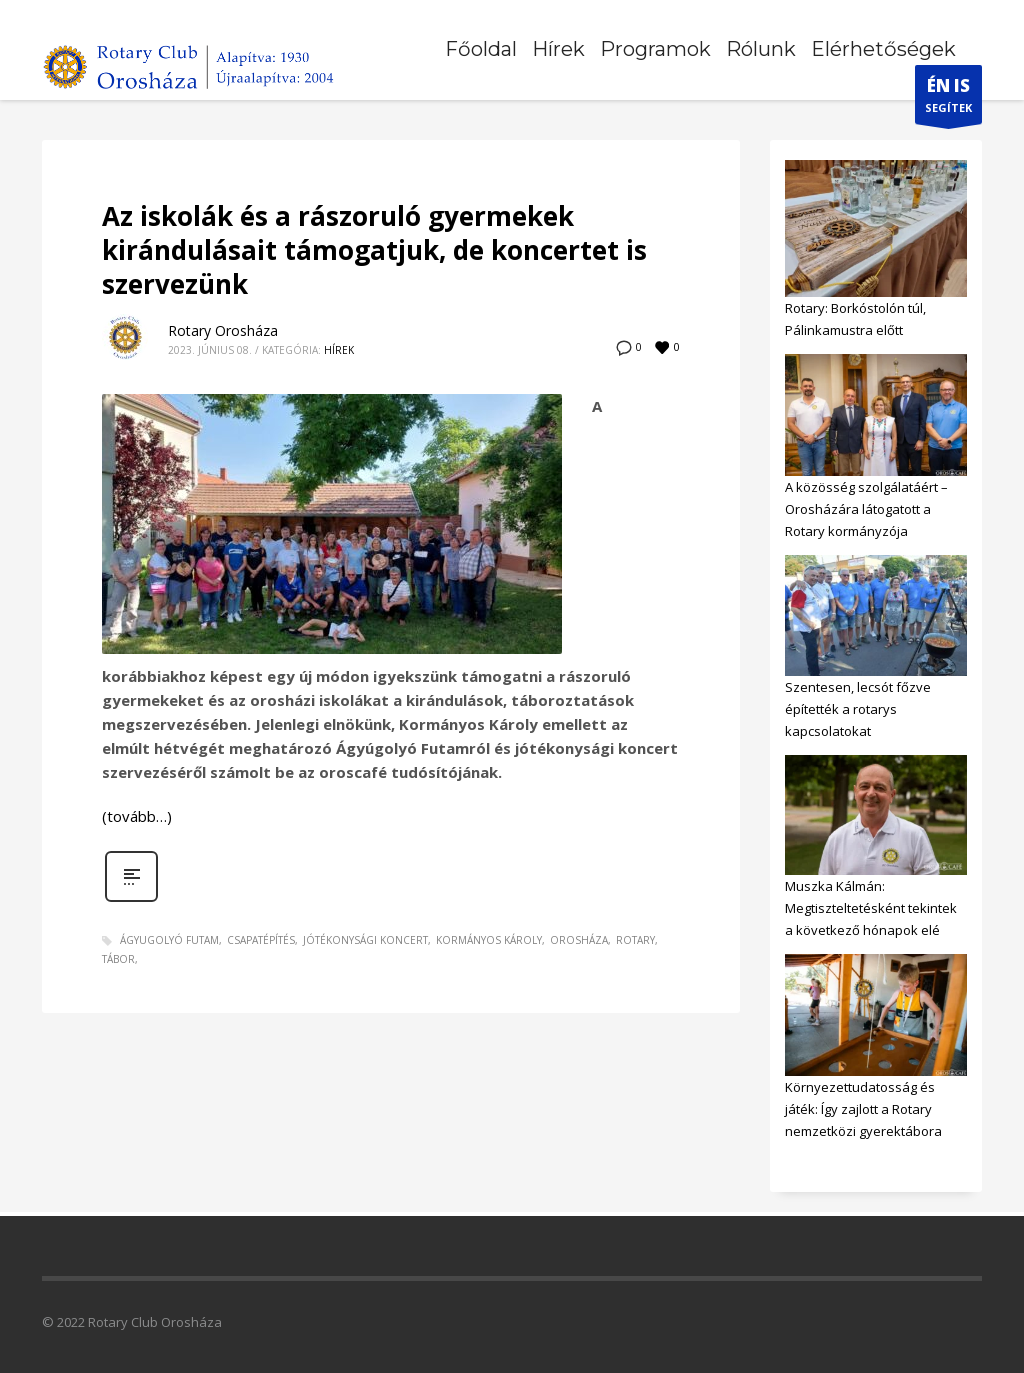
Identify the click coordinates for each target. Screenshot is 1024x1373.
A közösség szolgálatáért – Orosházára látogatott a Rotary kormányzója (866, 509)
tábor (118, 959)
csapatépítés (261, 940)
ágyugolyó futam (169, 940)
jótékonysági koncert (365, 940)
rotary (635, 940)
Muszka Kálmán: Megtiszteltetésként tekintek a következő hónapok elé (871, 908)
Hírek (339, 350)
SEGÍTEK (948, 99)
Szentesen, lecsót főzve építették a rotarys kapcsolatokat (858, 709)
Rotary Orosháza (223, 330)
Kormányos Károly (489, 940)
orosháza (579, 940)
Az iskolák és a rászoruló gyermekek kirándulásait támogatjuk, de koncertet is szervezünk (374, 250)
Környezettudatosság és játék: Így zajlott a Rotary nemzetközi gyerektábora (863, 1109)
